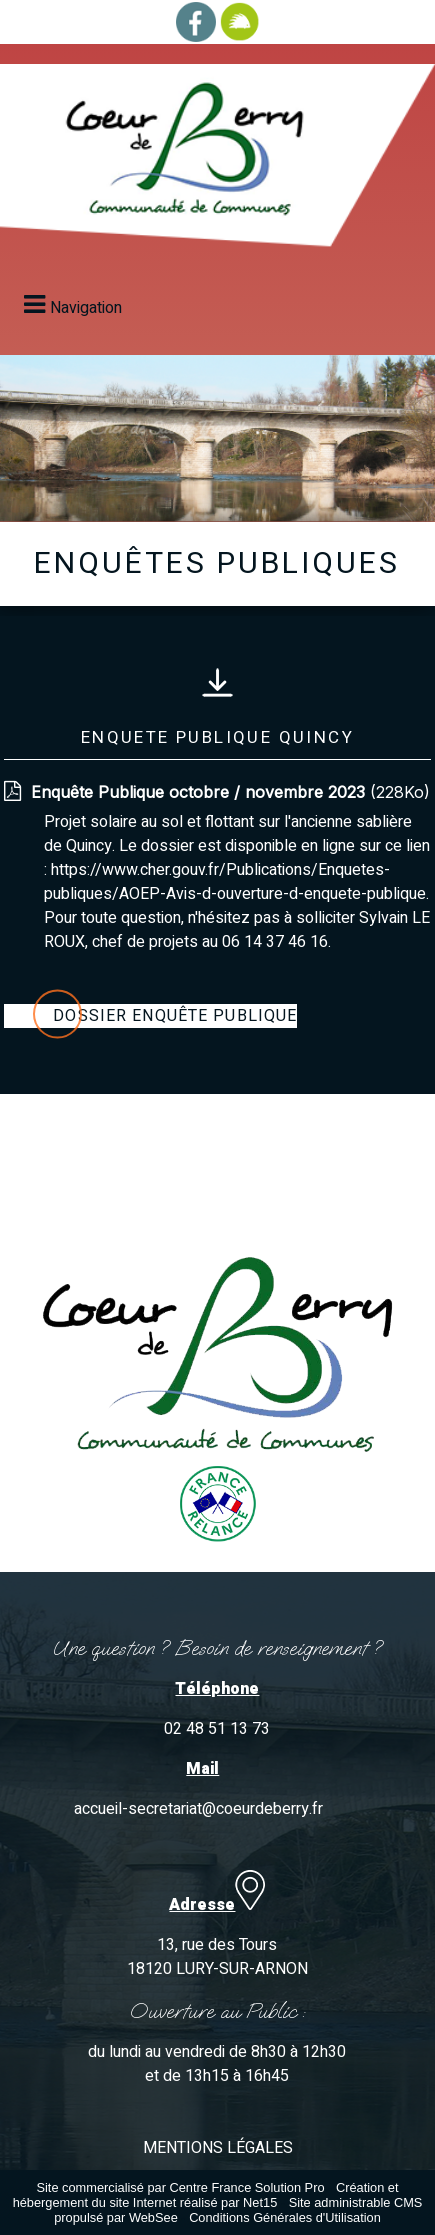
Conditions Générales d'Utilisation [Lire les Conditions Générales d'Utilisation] (285, 2217)
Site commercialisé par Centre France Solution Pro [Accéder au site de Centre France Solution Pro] (180, 2187)
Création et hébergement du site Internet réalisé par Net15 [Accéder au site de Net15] (206, 2195)
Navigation (86, 308)
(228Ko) (230, 792)
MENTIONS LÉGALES (218, 2148)
